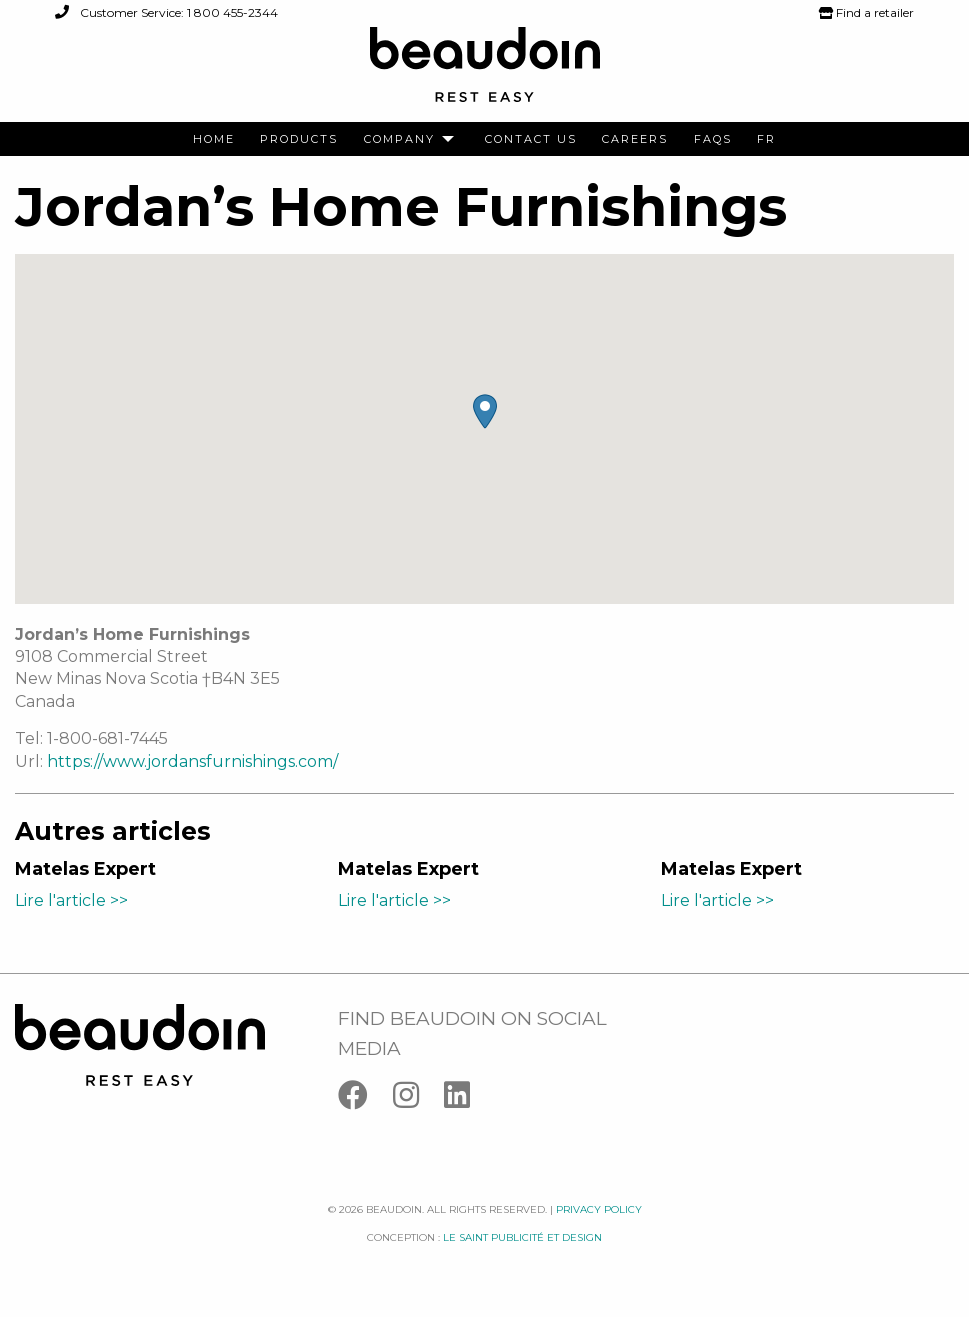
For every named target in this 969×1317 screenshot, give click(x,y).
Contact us (531, 139)
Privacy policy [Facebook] (599, 1209)
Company (399, 139)
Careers (635, 139)
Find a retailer (866, 12)
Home (214, 139)
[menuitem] (214, 139)
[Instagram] (418, 1099)
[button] (485, 411)
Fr (766, 139)
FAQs (713, 139)
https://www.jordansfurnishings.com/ (192, 761)
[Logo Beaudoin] (485, 73)
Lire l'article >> (71, 900)
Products (299, 139)
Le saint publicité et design (522, 1237)
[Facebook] (365, 1099)
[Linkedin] (467, 1099)
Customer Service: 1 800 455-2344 (166, 12)
